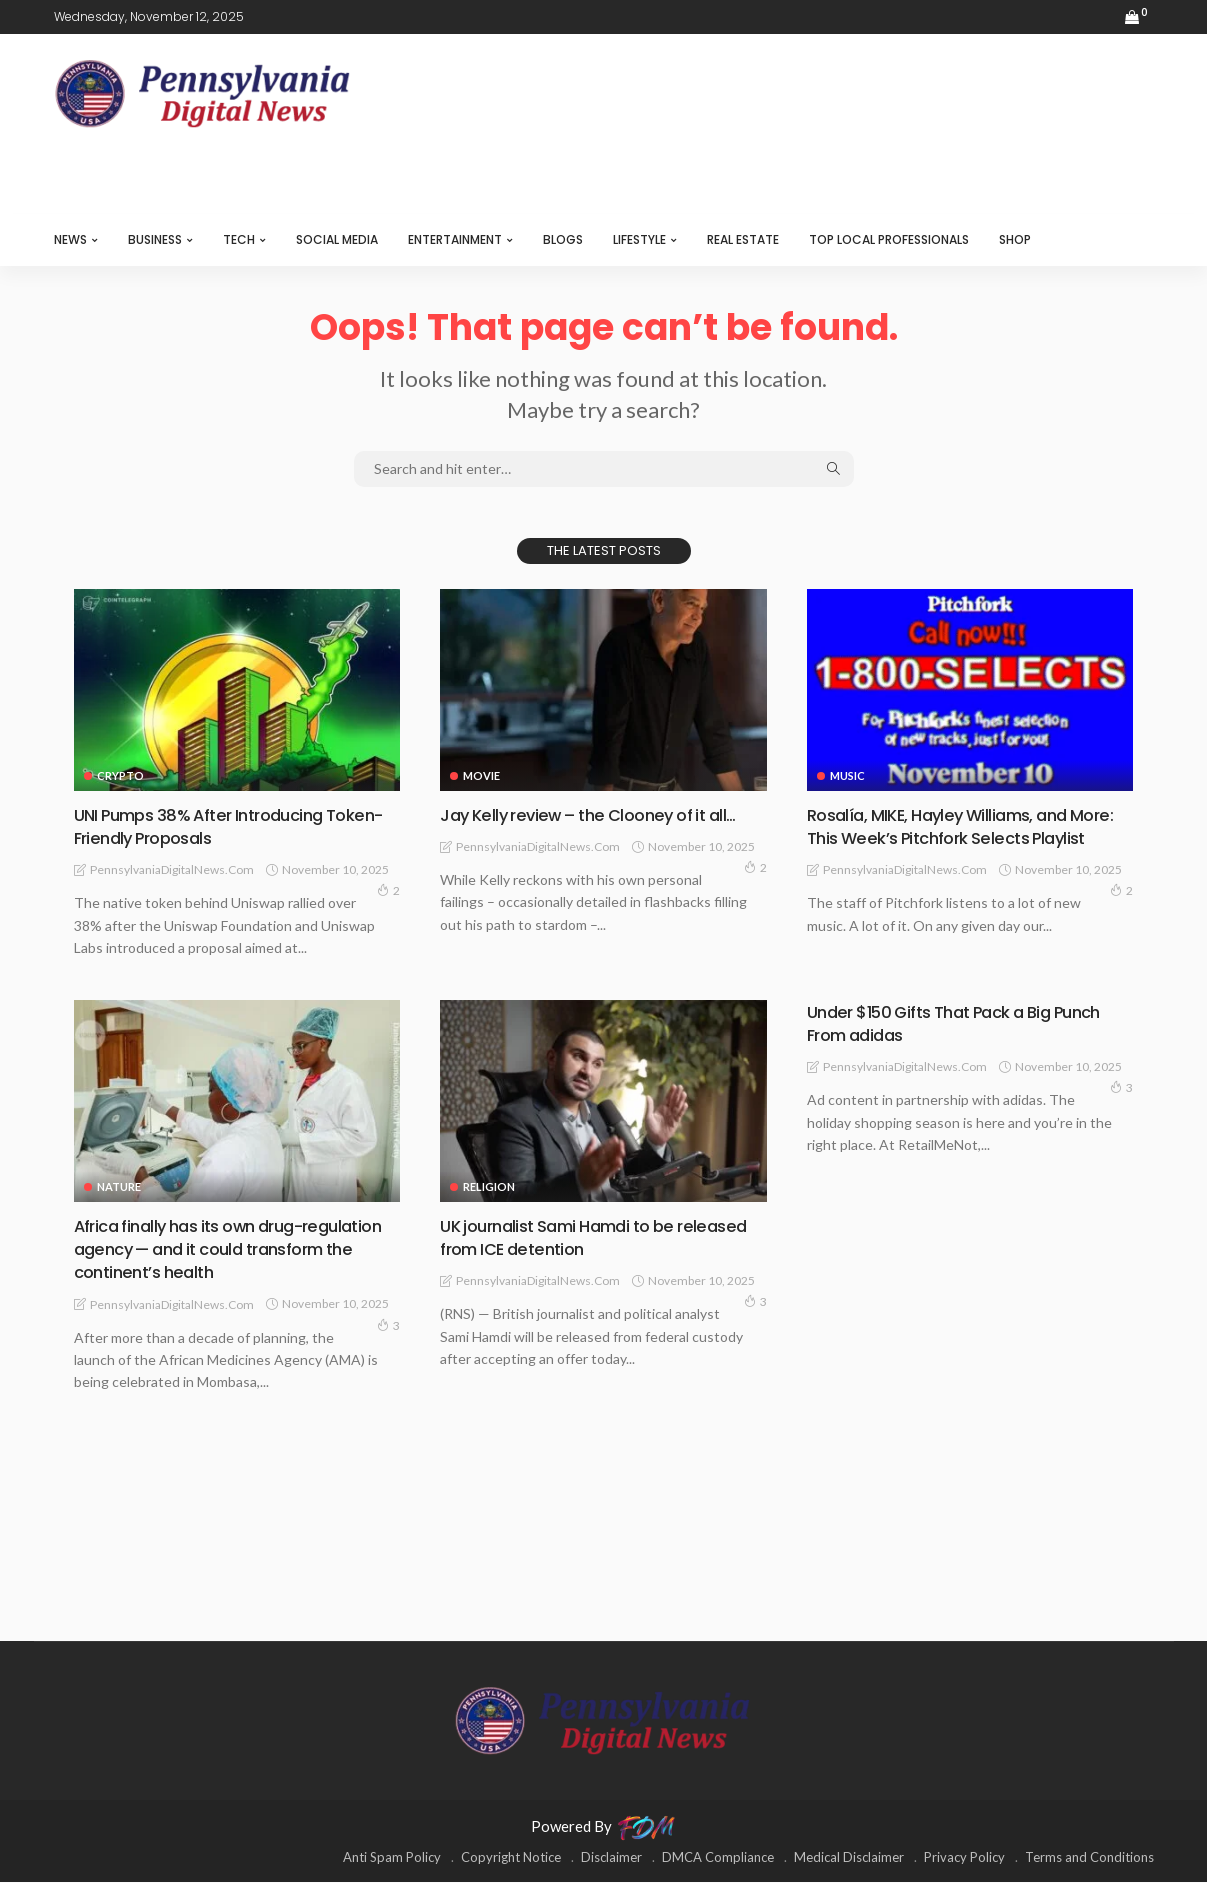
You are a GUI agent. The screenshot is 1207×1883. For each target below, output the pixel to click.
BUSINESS (155, 239)
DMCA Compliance (718, 1858)
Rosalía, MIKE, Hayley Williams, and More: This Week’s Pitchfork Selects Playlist (951, 838)
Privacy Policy (964, 1858)
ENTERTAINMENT (455, 239)
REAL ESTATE (743, 239)
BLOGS (563, 239)
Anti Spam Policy (392, 1858)
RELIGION (489, 1187)
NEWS (70, 239)
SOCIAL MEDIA (337, 239)
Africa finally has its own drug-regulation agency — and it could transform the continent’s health (210, 1250)
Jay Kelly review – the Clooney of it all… (599, 814)
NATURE (119, 1187)
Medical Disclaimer (849, 1858)
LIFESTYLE (639, 239)
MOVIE (481, 775)
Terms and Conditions (1089, 1858)
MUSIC (847, 775)
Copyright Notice (511, 1858)
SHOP (1015, 239)
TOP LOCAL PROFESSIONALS (889, 239)
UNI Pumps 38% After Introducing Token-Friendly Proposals (209, 826)
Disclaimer (611, 1858)
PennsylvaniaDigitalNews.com (172, 869)
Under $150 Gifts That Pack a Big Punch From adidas (968, 1024)
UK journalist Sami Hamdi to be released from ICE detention (566, 1238)
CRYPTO (120, 775)
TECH (239, 239)
